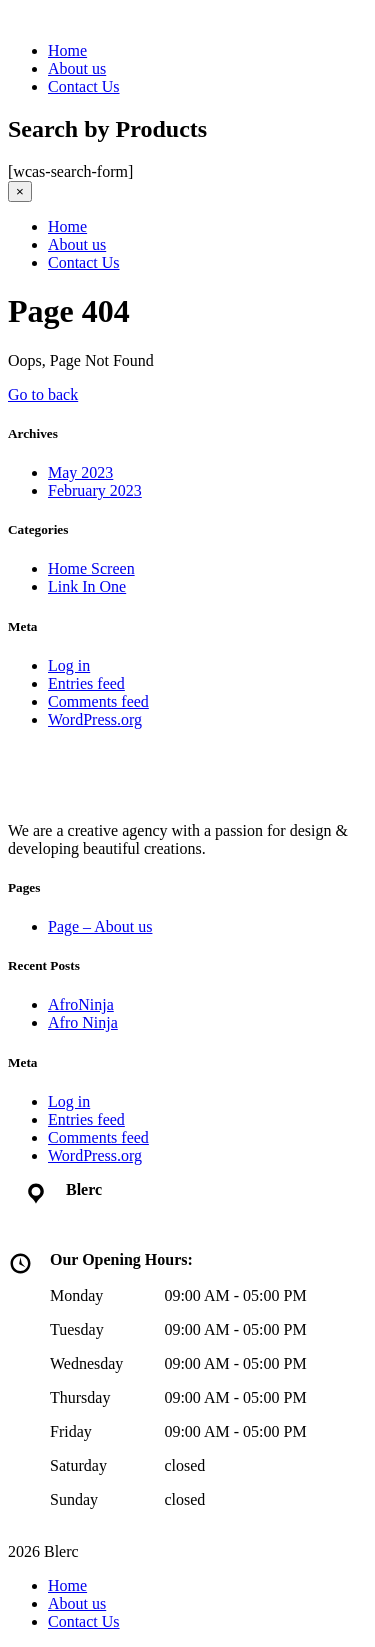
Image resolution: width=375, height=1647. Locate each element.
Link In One (87, 586)
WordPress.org (95, 719)
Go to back (43, 394)
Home (67, 50)
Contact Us (84, 86)
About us (77, 68)
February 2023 (95, 490)
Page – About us (100, 926)
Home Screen (91, 568)
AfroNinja (81, 1004)
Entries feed (86, 683)
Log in (69, 665)
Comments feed (98, 701)
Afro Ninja (83, 1022)
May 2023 (80, 472)
